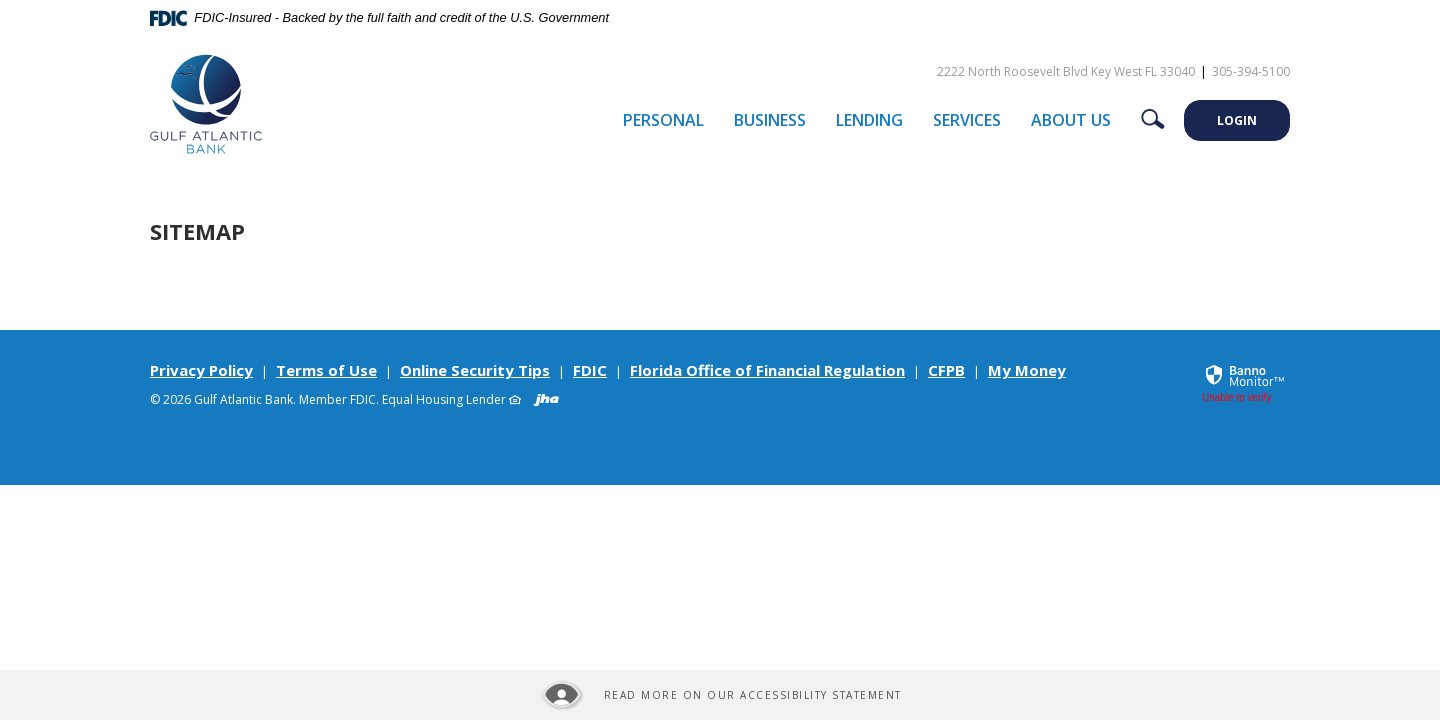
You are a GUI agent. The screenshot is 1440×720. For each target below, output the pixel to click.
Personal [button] (663, 120)
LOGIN (1237, 120)
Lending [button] (869, 120)
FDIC (590, 370)
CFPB (946, 370)
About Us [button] (1071, 120)
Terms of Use (326, 370)
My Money (1027, 370)
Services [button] (967, 120)
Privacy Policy (201, 370)
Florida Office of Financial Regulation (767, 370)
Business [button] (770, 120)
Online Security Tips (475, 370)
